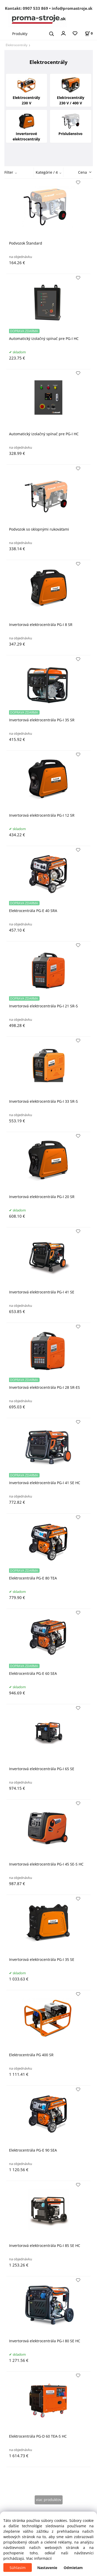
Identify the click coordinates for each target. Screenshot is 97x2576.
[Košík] (89, 33)
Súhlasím (18, 2567)
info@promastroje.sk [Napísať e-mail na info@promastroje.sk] (72, 8)
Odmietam (73, 2567)
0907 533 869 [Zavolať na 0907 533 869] (35, 8)
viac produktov (48, 2499)
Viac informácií (39, 2558)
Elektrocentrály (16, 45)
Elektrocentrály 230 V (26, 90)
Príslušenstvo (70, 123)
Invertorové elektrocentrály (26, 126)
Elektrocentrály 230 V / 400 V (70, 90)
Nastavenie (47, 2567)
